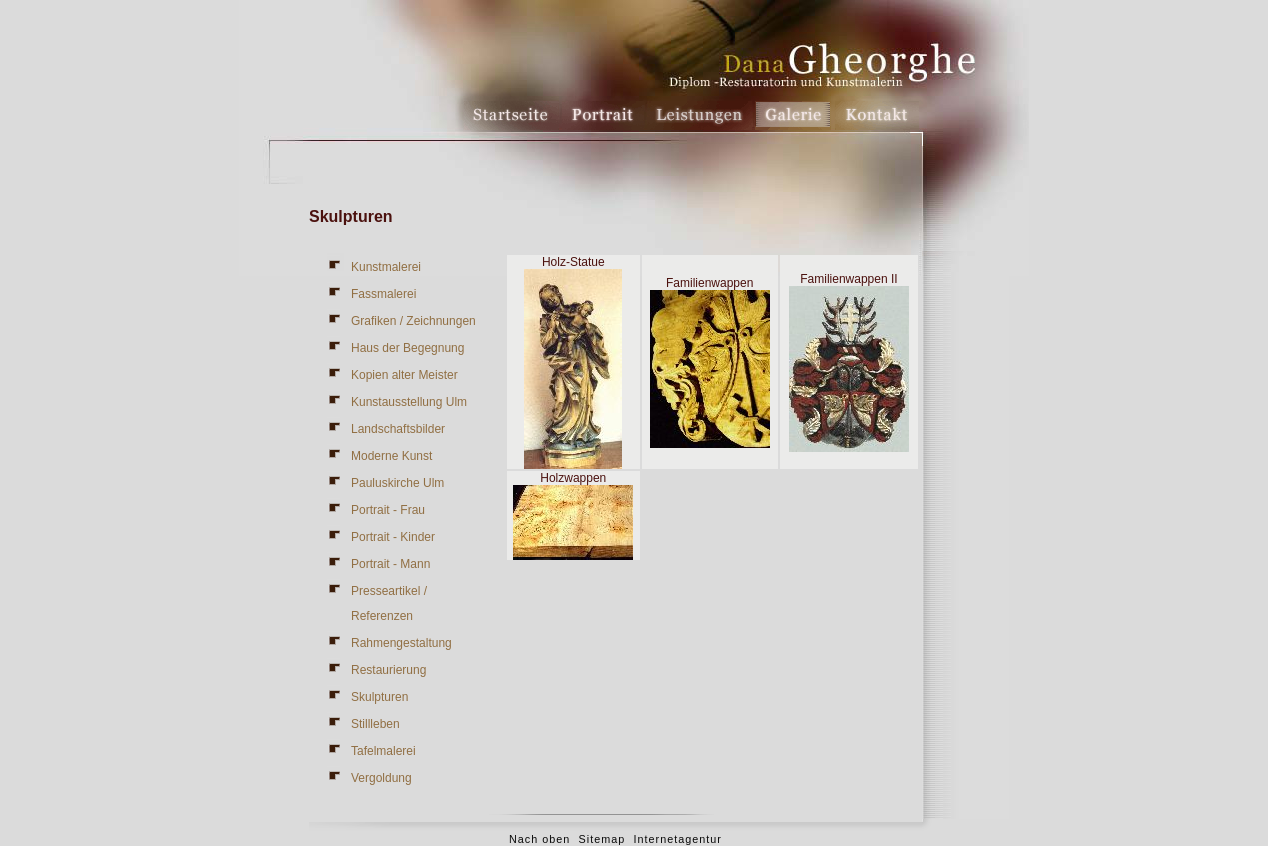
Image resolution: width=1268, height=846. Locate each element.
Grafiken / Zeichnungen (413, 321)
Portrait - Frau (388, 510)
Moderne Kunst (391, 456)
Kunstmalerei (386, 267)
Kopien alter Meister (404, 375)
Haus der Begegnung (407, 348)
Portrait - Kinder (393, 537)
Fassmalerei (383, 294)
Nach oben (539, 839)
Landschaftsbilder (398, 429)
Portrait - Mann (390, 564)
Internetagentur (678, 839)
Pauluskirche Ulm (397, 483)
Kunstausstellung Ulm (409, 402)
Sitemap (602, 839)
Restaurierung (388, 670)
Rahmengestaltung (401, 643)
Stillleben (375, 724)
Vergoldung (381, 778)
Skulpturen (379, 697)
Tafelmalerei (383, 751)
